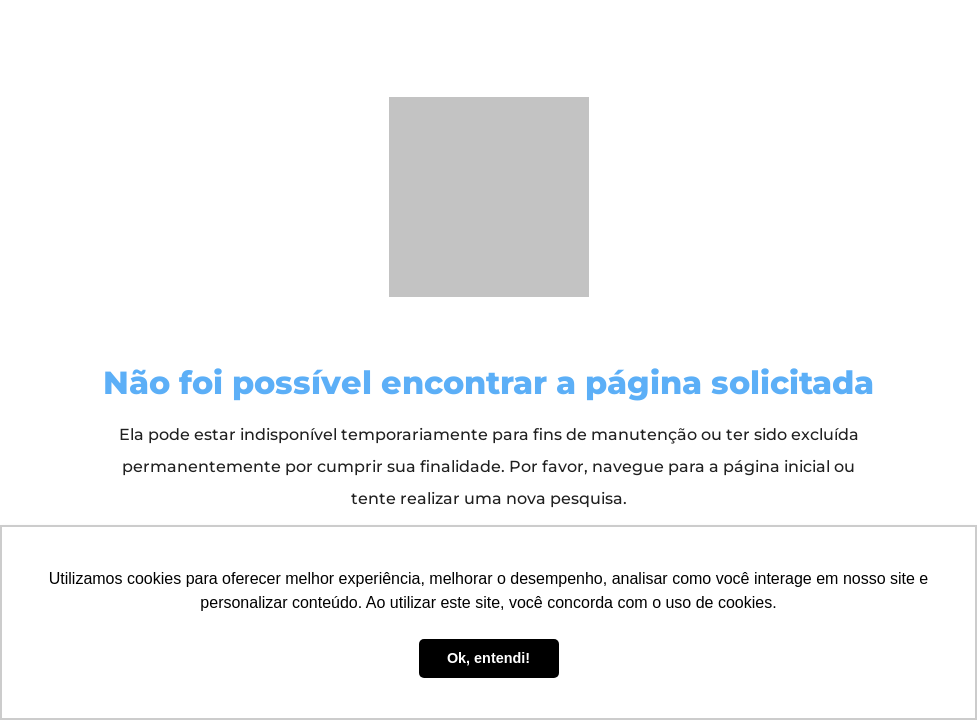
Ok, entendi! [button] (488, 658)
